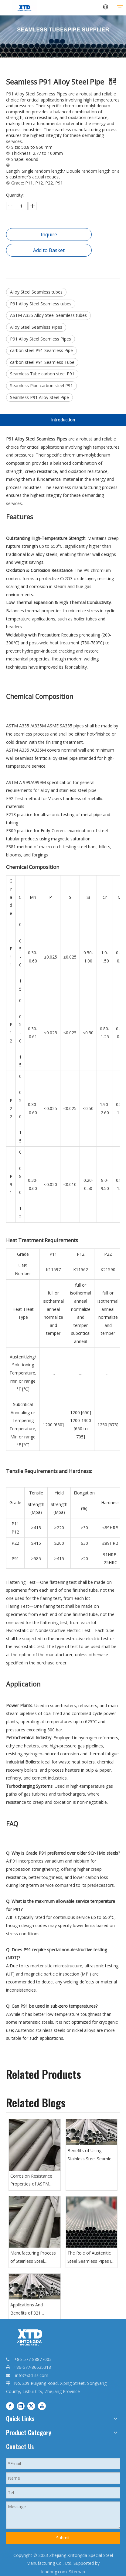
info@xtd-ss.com (31, 2375)
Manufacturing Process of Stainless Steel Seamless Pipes (33, 2257)
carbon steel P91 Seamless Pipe (41, 350)
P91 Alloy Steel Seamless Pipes (40, 339)
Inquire (49, 234)
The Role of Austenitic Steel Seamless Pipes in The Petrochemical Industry (90, 2257)
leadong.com (54, 2571)
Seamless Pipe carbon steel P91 (41, 385)
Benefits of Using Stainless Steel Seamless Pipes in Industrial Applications (91, 2155)
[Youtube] (42, 2406)
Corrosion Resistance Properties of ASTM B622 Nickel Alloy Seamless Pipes (31, 2180)
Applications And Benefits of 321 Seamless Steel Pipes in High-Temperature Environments (33, 2309)
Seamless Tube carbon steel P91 (42, 374)
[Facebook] (10, 2406)
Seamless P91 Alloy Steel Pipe (39, 397)
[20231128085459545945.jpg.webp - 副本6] (63, 36)
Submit (63, 2538)
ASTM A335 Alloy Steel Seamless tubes (48, 315)
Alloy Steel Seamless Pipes (36, 327)
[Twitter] (31, 2406)
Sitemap (77, 2571)
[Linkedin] (21, 2406)
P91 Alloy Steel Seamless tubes (40, 304)
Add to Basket (49, 250)
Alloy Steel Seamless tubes (36, 292)
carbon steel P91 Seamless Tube (42, 362)
